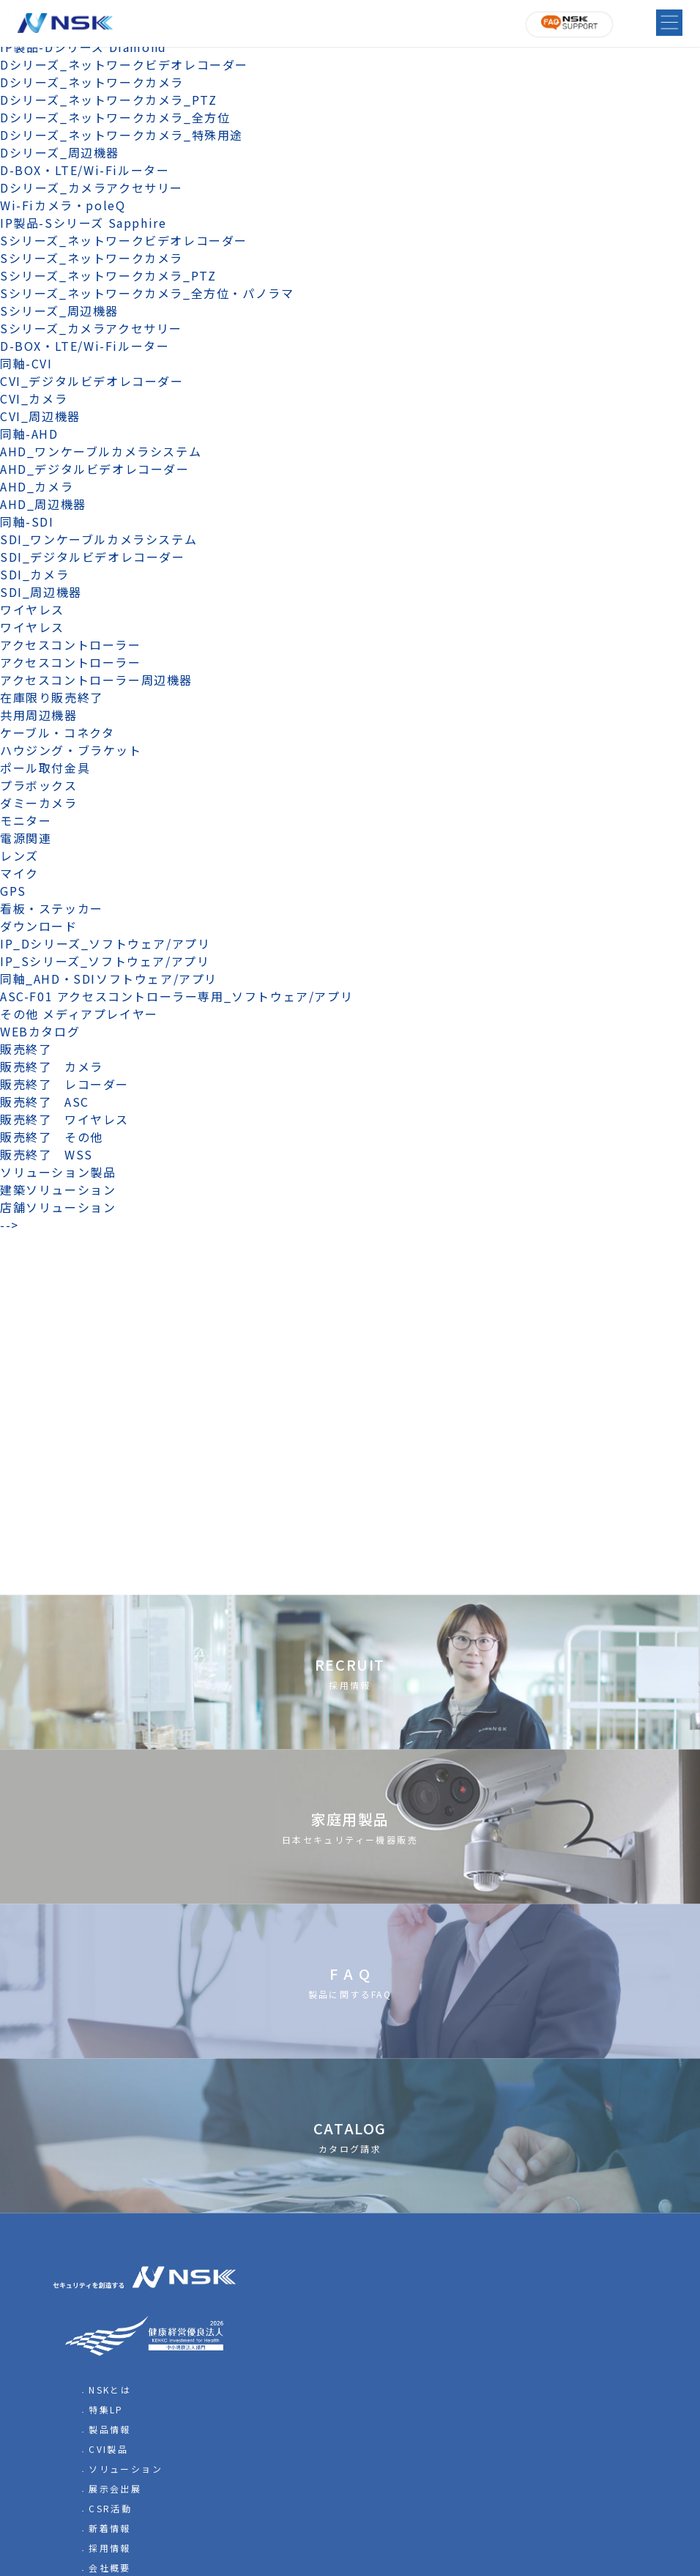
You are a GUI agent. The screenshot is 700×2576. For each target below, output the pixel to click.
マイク (19, 873)
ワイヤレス (32, 609)
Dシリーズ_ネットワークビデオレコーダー (124, 64)
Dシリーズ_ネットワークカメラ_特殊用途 (121, 135)
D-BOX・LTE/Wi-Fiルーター (84, 170)
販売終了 (25, 1049)
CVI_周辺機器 (40, 416)
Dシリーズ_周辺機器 (59, 152)
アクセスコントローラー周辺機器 (96, 679)
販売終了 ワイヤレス (64, 1119)
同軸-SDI (27, 521)
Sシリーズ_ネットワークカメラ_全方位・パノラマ (147, 293)
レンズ (19, 855)
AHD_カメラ (36, 486)
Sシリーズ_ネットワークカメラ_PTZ (108, 275)
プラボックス (39, 785)
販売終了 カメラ (58, 1066)
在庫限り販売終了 (51, 697)
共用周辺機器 (39, 715)
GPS (13, 890)
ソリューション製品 (58, 1172)
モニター (25, 820)
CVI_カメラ (33, 398)
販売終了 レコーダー (71, 1084)
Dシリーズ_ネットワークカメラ (92, 82)
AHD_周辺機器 (43, 504)
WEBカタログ (40, 1031)
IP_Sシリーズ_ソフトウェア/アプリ (104, 961)
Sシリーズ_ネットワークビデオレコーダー (123, 240)
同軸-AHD (29, 433)
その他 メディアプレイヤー (79, 1013)
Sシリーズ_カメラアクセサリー (91, 328)
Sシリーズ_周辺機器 (59, 310)
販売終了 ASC (44, 1101)
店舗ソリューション (58, 1207)
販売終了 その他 (51, 1137)
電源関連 (25, 838)
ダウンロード (39, 926)
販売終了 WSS (46, 1154)
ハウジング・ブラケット (71, 750)
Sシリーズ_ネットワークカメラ (91, 258)
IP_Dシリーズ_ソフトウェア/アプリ (105, 943)
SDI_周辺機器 (41, 592)
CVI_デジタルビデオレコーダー (92, 381)
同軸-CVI (26, 363)
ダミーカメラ (39, 803)
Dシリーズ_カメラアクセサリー (91, 187)
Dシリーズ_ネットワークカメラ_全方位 (115, 117)
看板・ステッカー (51, 908)
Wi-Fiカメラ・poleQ (62, 205)
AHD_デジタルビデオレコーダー (95, 469)
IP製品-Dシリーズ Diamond (83, 47)
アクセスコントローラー (70, 644)
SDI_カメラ (34, 574)
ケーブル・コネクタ (57, 732)
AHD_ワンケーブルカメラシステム (100, 451)
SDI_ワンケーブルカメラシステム (98, 539)
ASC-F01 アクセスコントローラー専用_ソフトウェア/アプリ (176, 996)
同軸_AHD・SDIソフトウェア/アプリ (108, 978)
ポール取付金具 (45, 767)
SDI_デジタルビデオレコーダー (92, 556)
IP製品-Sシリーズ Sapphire (83, 222)
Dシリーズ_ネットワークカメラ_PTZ (108, 99)
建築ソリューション (58, 1189)
